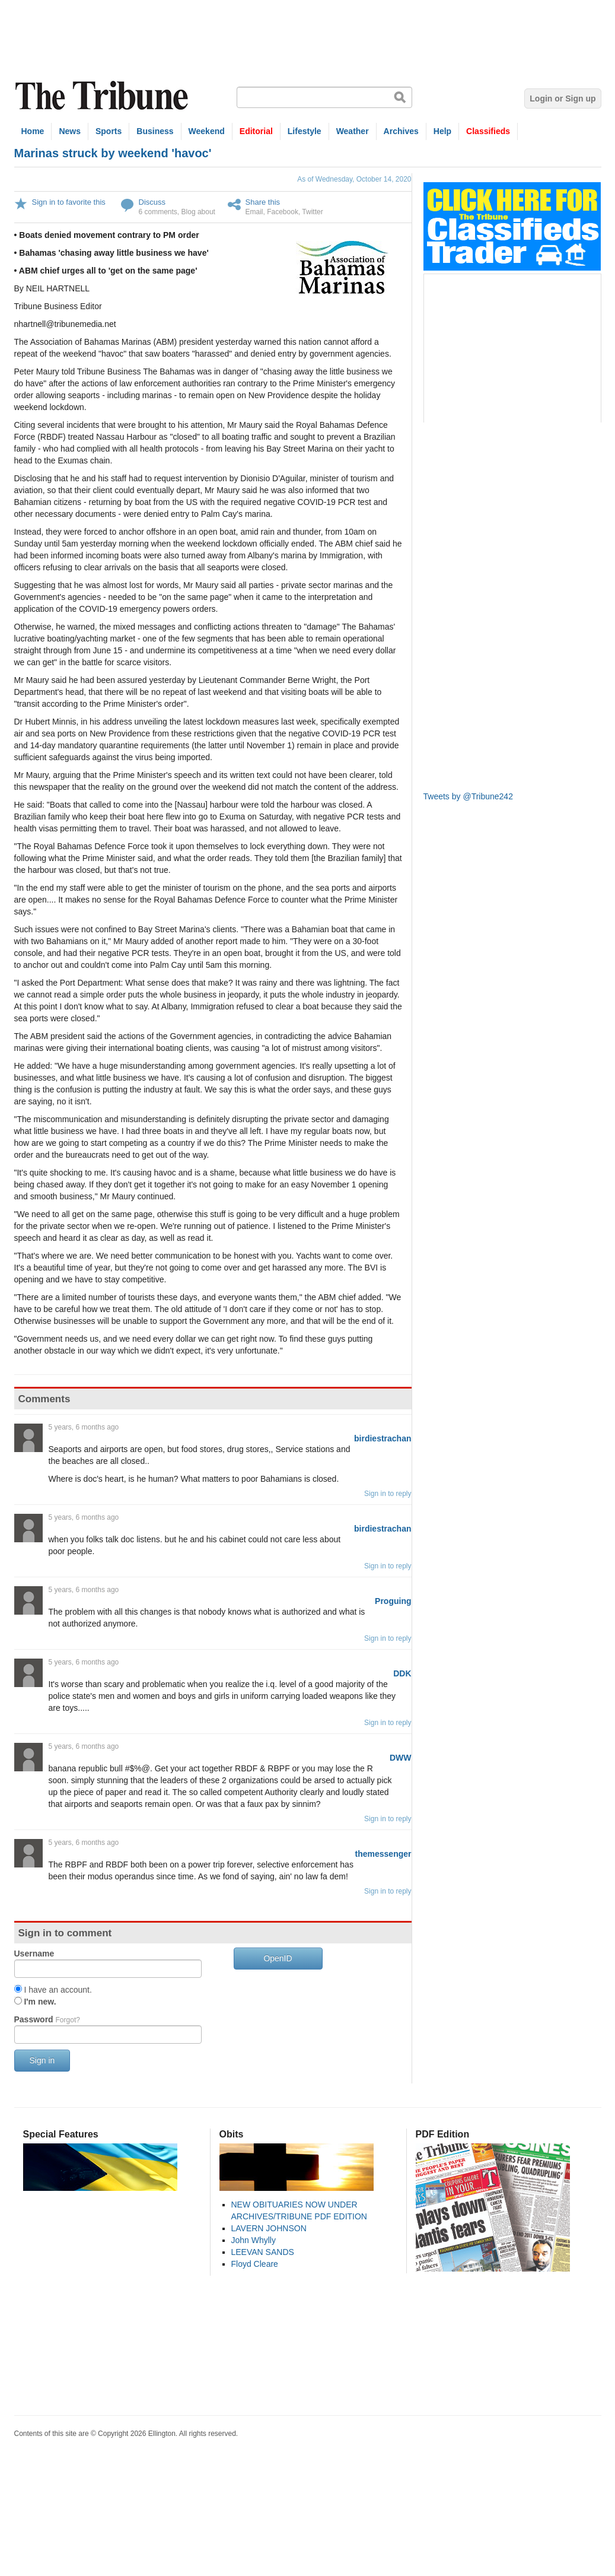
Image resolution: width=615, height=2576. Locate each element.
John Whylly (253, 2240)
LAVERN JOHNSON (269, 2228)
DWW (401, 1757)
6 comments (158, 212)
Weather (352, 131)
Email (254, 212)
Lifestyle (304, 131)
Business (154, 131)
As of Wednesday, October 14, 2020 (354, 179)
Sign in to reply (387, 1493)
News (70, 131)
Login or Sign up (562, 98)
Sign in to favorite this (69, 202)
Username (34, 1953)
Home (32, 131)
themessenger (383, 1854)
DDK (402, 1673)
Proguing (393, 1601)
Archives (401, 131)
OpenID (277, 1958)
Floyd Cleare (254, 2264)
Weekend (207, 131)
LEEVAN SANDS (262, 2252)
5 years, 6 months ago (84, 1427)
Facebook (282, 212)
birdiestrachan (382, 1438)
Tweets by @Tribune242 (468, 796)
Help (442, 131)
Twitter (312, 212)
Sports (108, 131)
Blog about (198, 212)
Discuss (152, 202)
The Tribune (103, 96)
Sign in (42, 2060)
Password (47, 2019)
